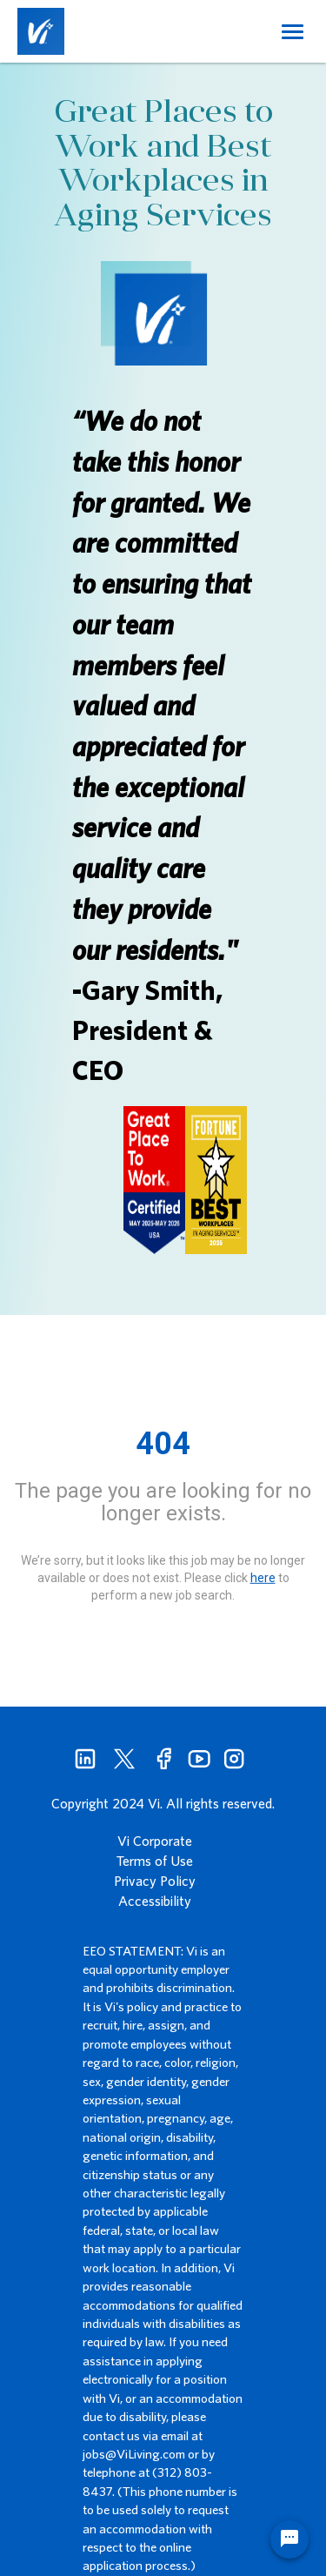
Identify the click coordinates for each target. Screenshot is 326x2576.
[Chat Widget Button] (289, 2539)
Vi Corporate (154, 1840)
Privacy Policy (155, 1880)
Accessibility (154, 1901)
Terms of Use (154, 1860)
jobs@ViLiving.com (134, 2453)
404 (163, 1444)
